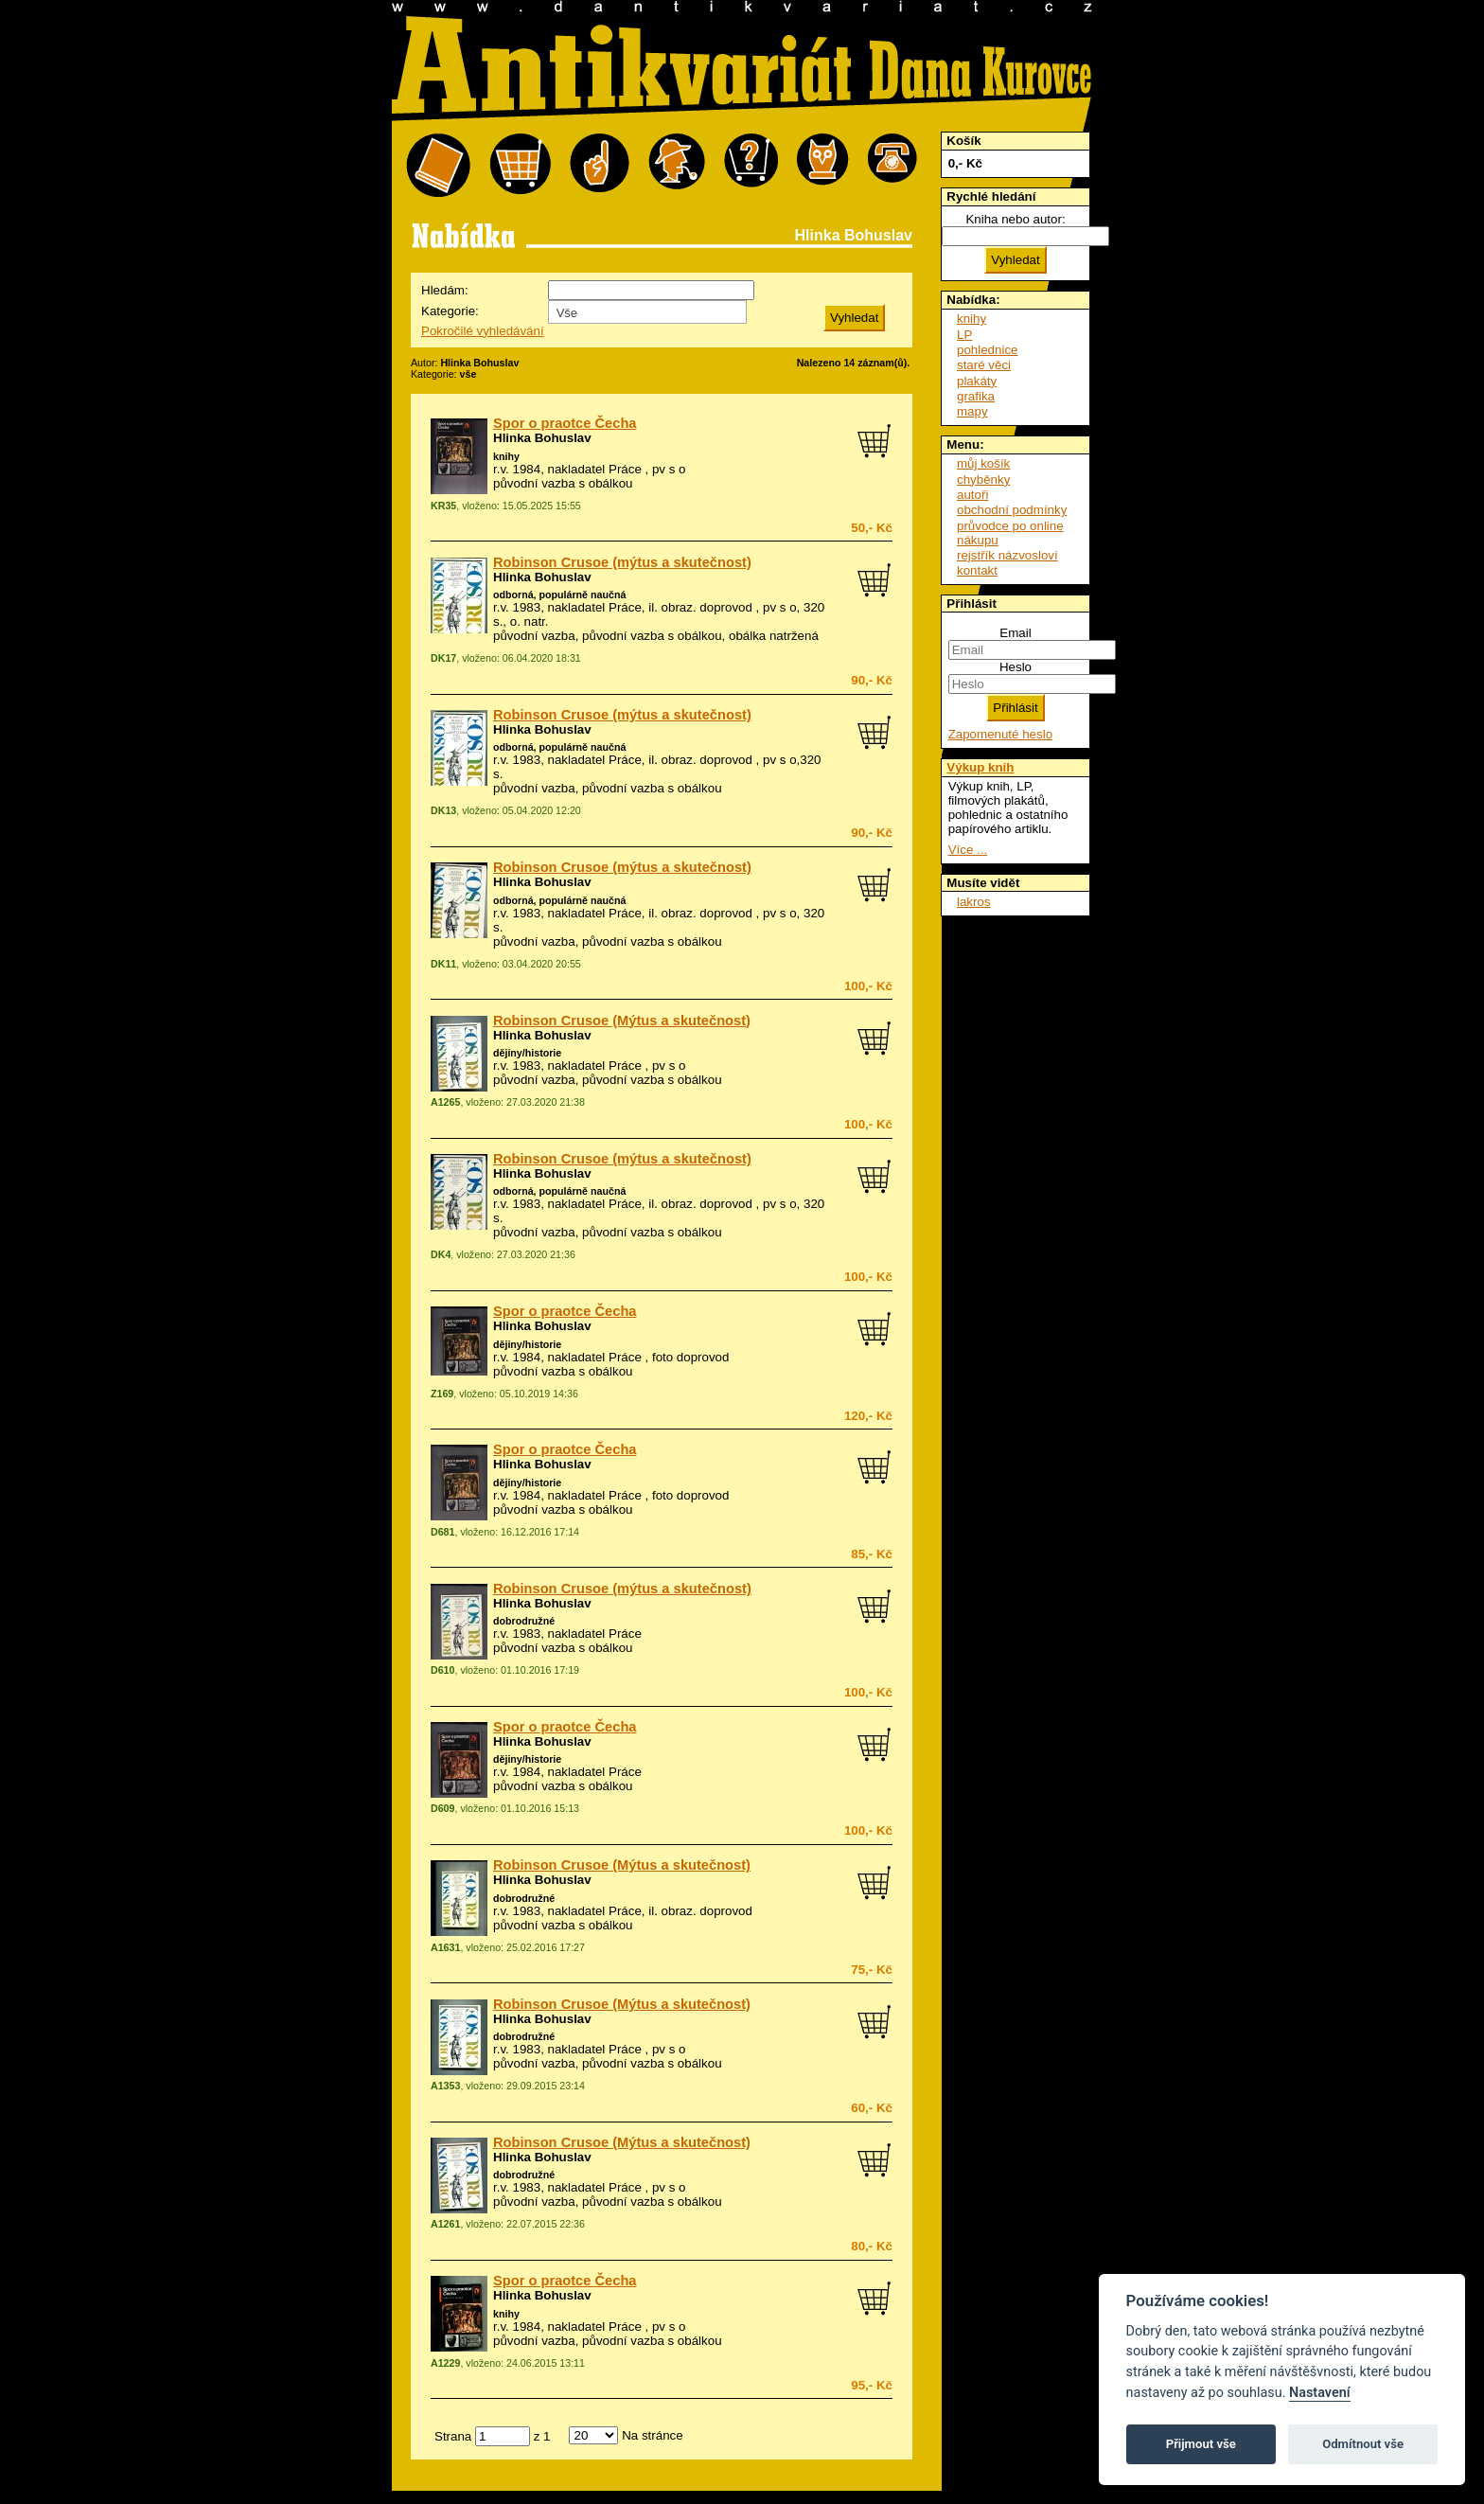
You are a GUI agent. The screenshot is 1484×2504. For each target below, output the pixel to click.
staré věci (984, 365)
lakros (974, 902)
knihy (506, 456)
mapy (972, 411)
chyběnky (983, 479)
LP (964, 335)
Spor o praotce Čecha (565, 423)
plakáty (977, 381)
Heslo (1015, 667)
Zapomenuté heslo (1000, 734)
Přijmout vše (1201, 2444)
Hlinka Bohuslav (542, 438)
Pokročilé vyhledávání (482, 331)
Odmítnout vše (1363, 2444)
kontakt (977, 570)
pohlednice (987, 350)
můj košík (983, 463)
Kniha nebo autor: (1015, 219)
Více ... (967, 850)
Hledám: (444, 290)
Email (1015, 633)
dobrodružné (524, 1620)
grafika (976, 396)
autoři (972, 495)
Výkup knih (980, 767)
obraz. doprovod (707, 607)
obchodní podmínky (1012, 510)
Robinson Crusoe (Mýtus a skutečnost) (622, 1020)
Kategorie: (450, 311)
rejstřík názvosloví (1007, 555)
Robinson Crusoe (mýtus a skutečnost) (622, 562)
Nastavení (1320, 2393)
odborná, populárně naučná (559, 594)
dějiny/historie (527, 1052)
